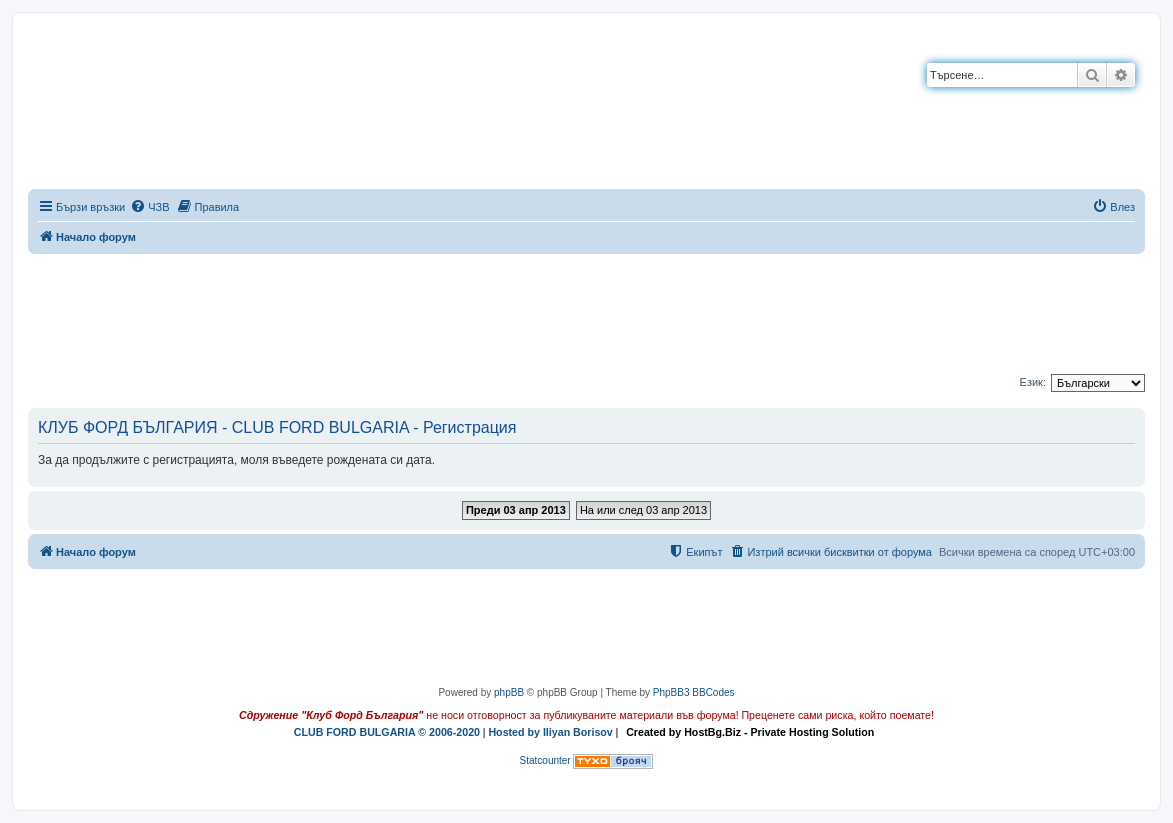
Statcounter (545, 760)
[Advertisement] (587, 310)
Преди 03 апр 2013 (516, 510)
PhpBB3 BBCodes (694, 692)
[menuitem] (149, 207)
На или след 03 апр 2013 (643, 510)
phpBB (509, 692)
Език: (1033, 382)
